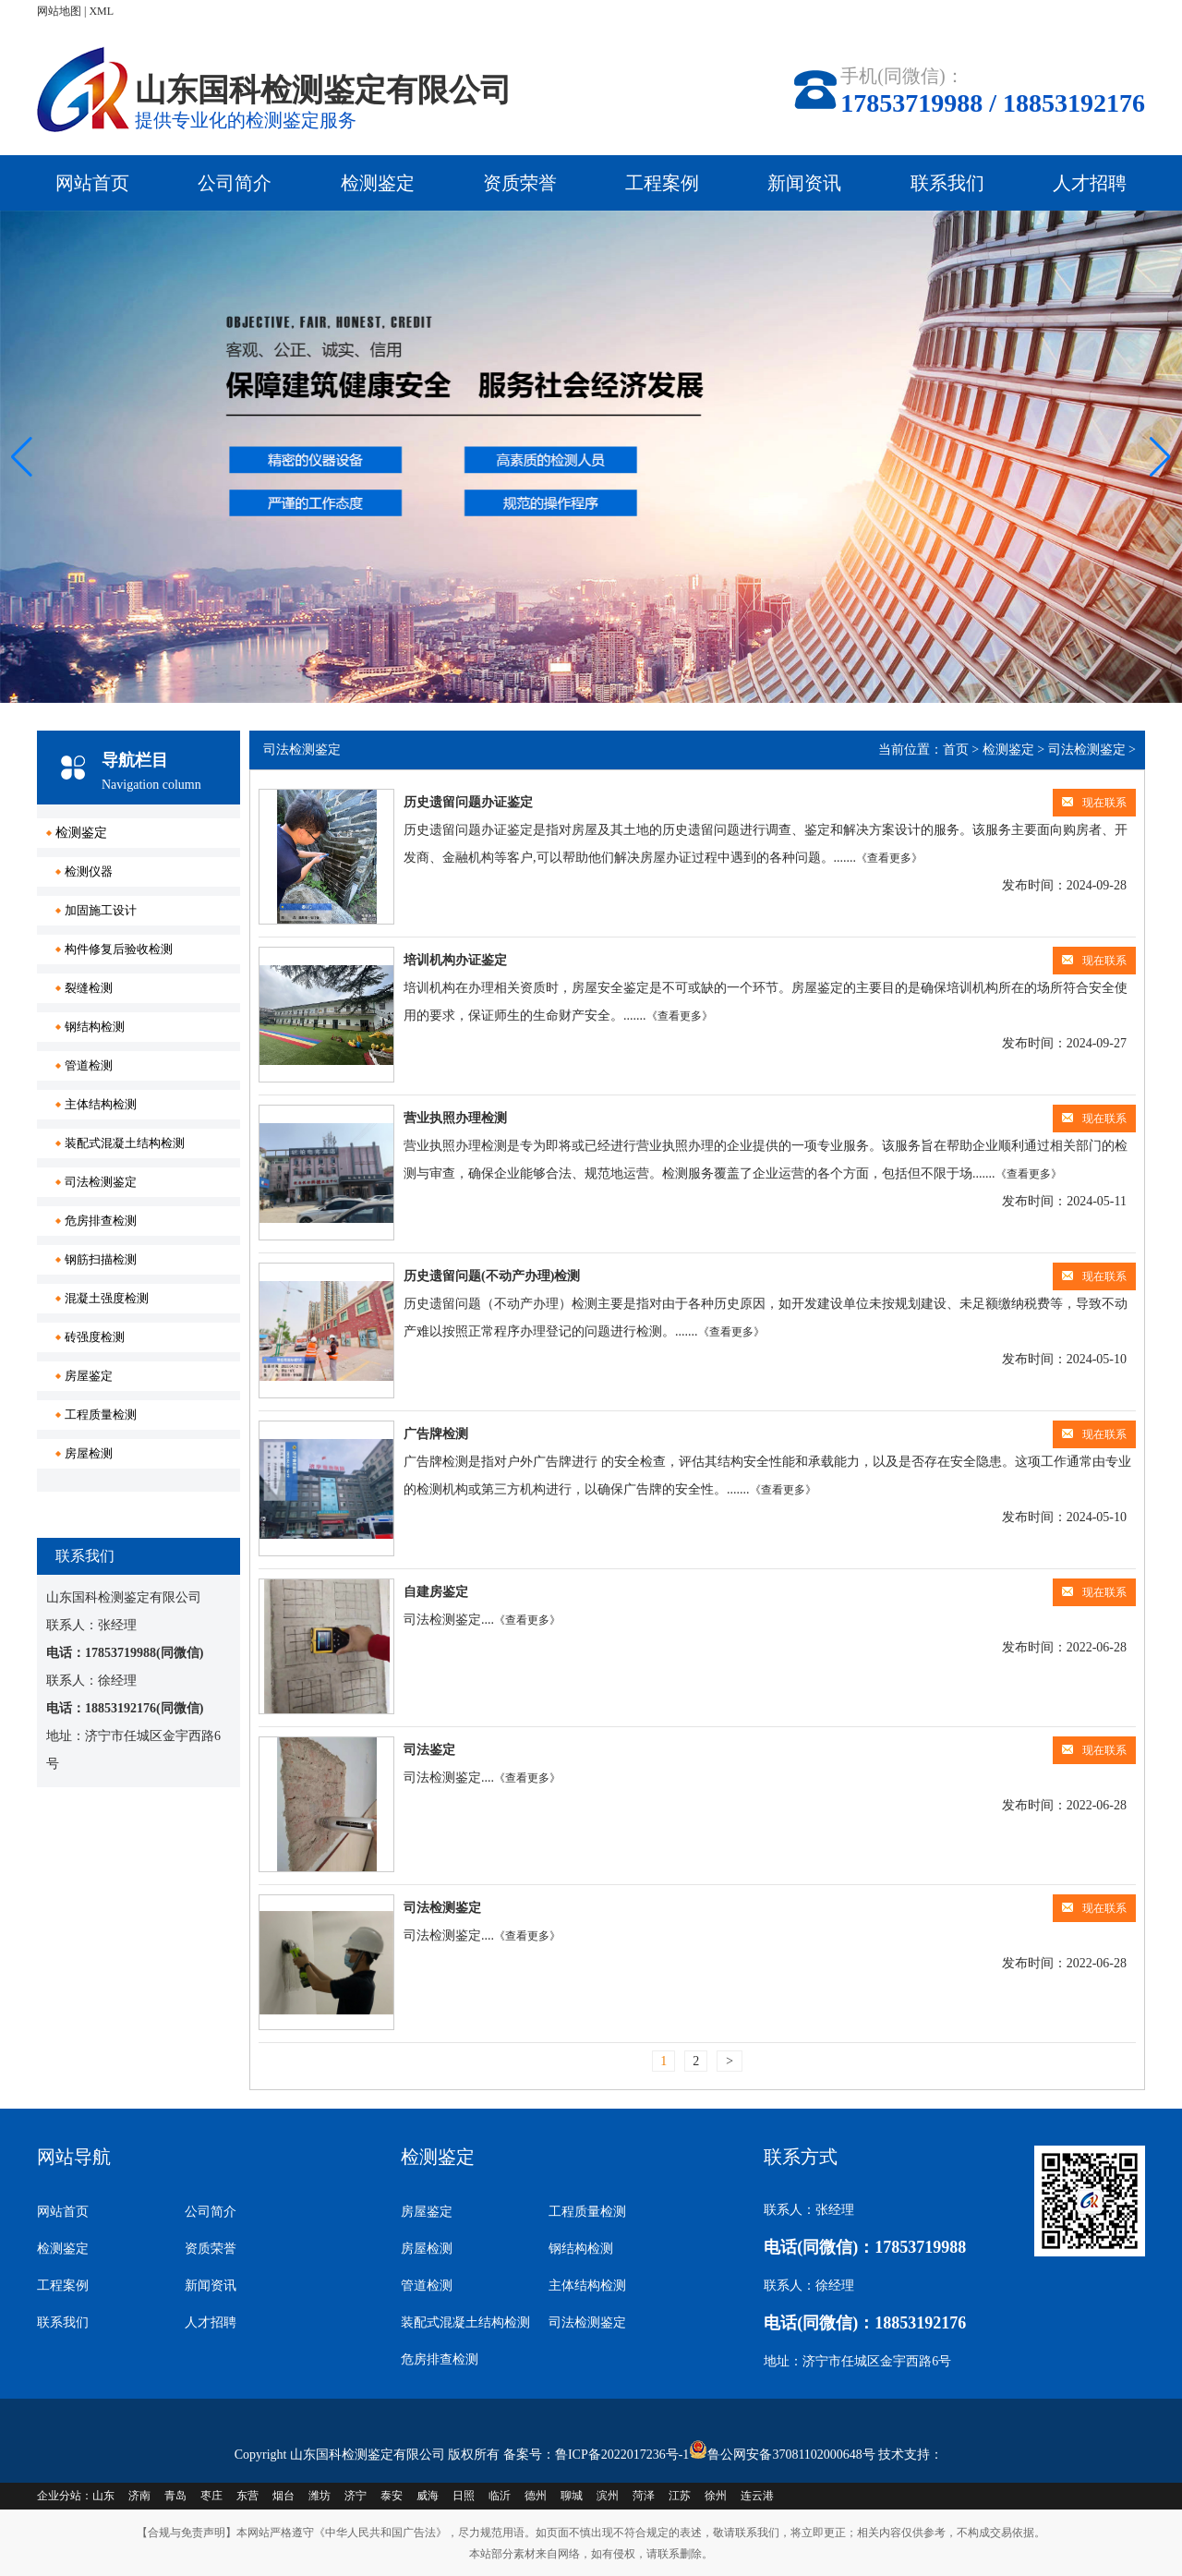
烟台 (283, 2495)
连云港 (757, 2495)
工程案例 (662, 183)
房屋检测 (89, 1453)
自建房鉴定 (436, 1592)
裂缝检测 (89, 988)
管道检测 (89, 1065)
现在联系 (1094, 802)
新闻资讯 (804, 183)
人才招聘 (1090, 183)
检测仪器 (89, 871)
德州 (536, 2495)
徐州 (716, 2495)
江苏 (680, 2495)
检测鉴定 (378, 183)
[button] (1160, 457)
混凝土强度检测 (107, 1298)
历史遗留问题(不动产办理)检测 (492, 1276)
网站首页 (92, 183)
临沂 (499, 2495)
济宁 (355, 2495)
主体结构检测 (101, 1104)
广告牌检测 (436, 1434)
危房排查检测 (101, 1221)
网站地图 (59, 11)
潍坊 (319, 2495)
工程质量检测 (101, 1414)
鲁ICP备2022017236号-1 (622, 2454)
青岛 (175, 2495)
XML (101, 11)
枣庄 (211, 2495)
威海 (427, 2495)
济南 (139, 2495)
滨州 (608, 2495)
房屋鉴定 (89, 1376)
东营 (247, 2495)
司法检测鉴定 (101, 1182)
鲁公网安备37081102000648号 (790, 2454)
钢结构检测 (95, 1027)
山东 (103, 2495)
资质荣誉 (520, 183)
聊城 (572, 2495)
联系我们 (947, 183)
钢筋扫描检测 (101, 1259)
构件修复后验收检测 (119, 949)
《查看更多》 (889, 858)
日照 (463, 2495)
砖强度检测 (95, 1337)
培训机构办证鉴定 (455, 960)
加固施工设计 (101, 910)
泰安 (391, 2495)
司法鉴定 (429, 1750)
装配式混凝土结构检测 (125, 1143)
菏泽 (644, 2495)
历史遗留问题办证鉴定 (468, 802)
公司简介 (234, 183)
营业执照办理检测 (455, 1118)
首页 (956, 749)
